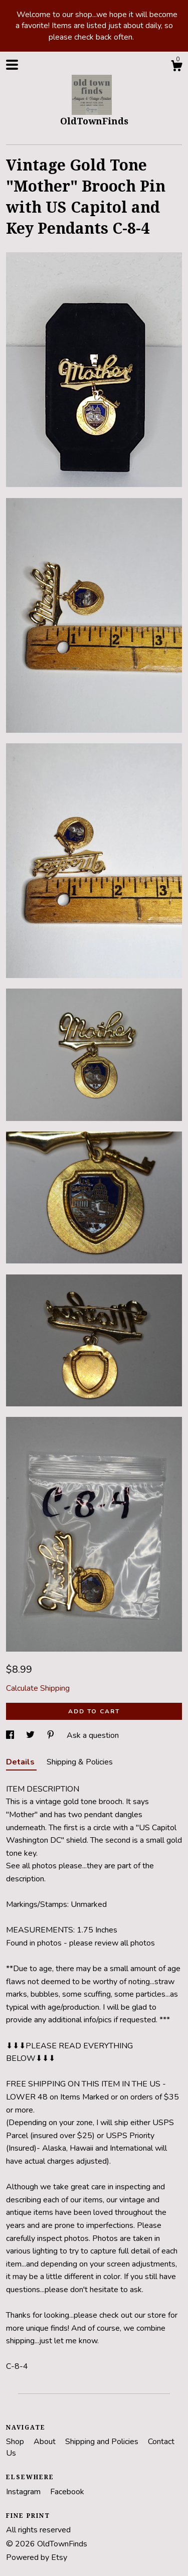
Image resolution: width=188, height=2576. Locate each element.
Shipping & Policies (80, 1761)
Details (21, 1761)
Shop (16, 2441)
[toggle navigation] (12, 65)
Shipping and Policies (102, 2441)
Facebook (67, 2491)
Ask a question (93, 1735)
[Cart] (176, 67)
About (46, 2441)
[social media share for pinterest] (52, 1735)
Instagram (24, 2491)
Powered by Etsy (36, 2557)
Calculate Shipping (38, 1688)
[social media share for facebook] (11, 1735)
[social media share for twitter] (31, 1735)
